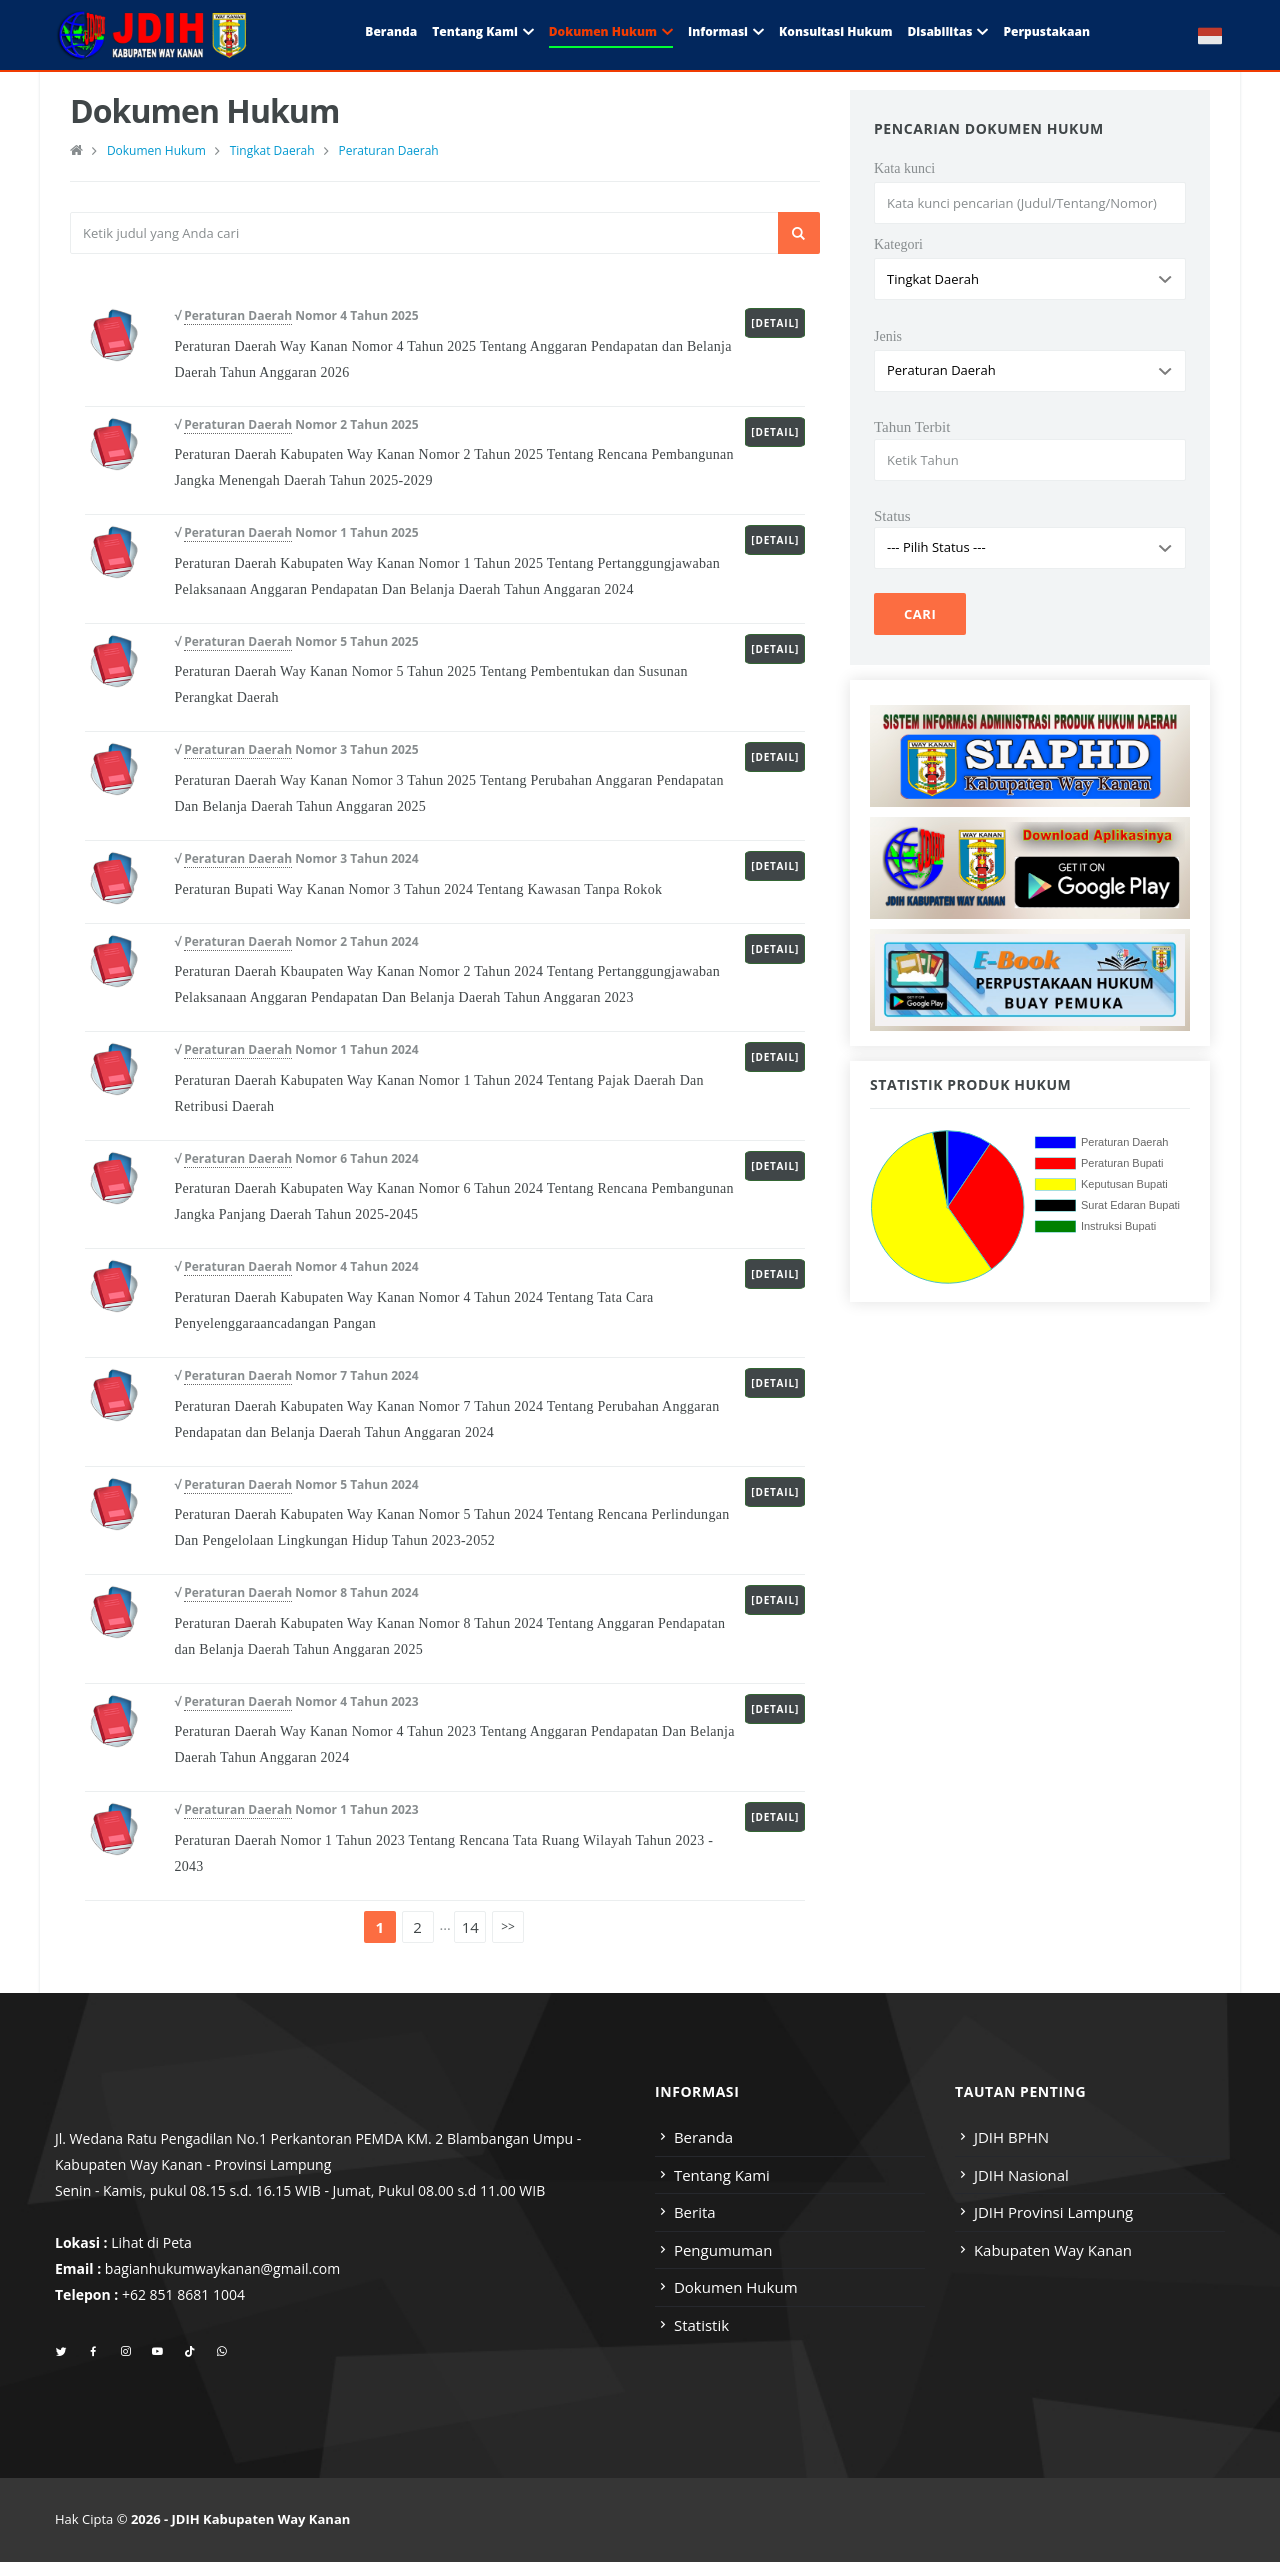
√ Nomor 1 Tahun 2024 (296, 1050)
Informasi (718, 31)
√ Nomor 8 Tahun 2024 (296, 1593)
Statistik (701, 2325)
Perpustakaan (1046, 31)
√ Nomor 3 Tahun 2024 (296, 859)
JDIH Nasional (1021, 2175)
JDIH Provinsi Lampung (1053, 2212)
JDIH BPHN (1011, 2137)
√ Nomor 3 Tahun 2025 (296, 750)
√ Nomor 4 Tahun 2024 (296, 1267)
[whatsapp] (221, 2352)
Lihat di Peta (151, 2242)
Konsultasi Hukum (835, 31)
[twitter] (61, 2352)
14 (470, 1927)
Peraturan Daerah (388, 150)
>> (508, 1926)
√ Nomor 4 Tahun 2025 (296, 316)
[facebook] (93, 2352)
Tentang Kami (475, 31)
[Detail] (775, 323)
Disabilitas (939, 31)
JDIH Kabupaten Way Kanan (261, 2519)
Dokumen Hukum (603, 31)
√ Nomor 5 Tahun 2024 (296, 1485)
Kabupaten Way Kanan (1053, 2250)
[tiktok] (189, 2352)
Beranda (391, 31)
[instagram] (125, 2352)
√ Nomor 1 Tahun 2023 (296, 1810)
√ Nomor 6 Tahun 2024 (296, 1159)
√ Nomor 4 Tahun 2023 (296, 1702)
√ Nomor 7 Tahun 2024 (296, 1376)
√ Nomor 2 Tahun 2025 (296, 425)
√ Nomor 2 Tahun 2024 (296, 942)
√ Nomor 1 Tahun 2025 (296, 533)
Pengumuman (723, 2250)
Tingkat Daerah (272, 150)
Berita (695, 2212)
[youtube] (157, 2352)
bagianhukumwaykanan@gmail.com (222, 2268)
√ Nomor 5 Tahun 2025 (296, 642)
